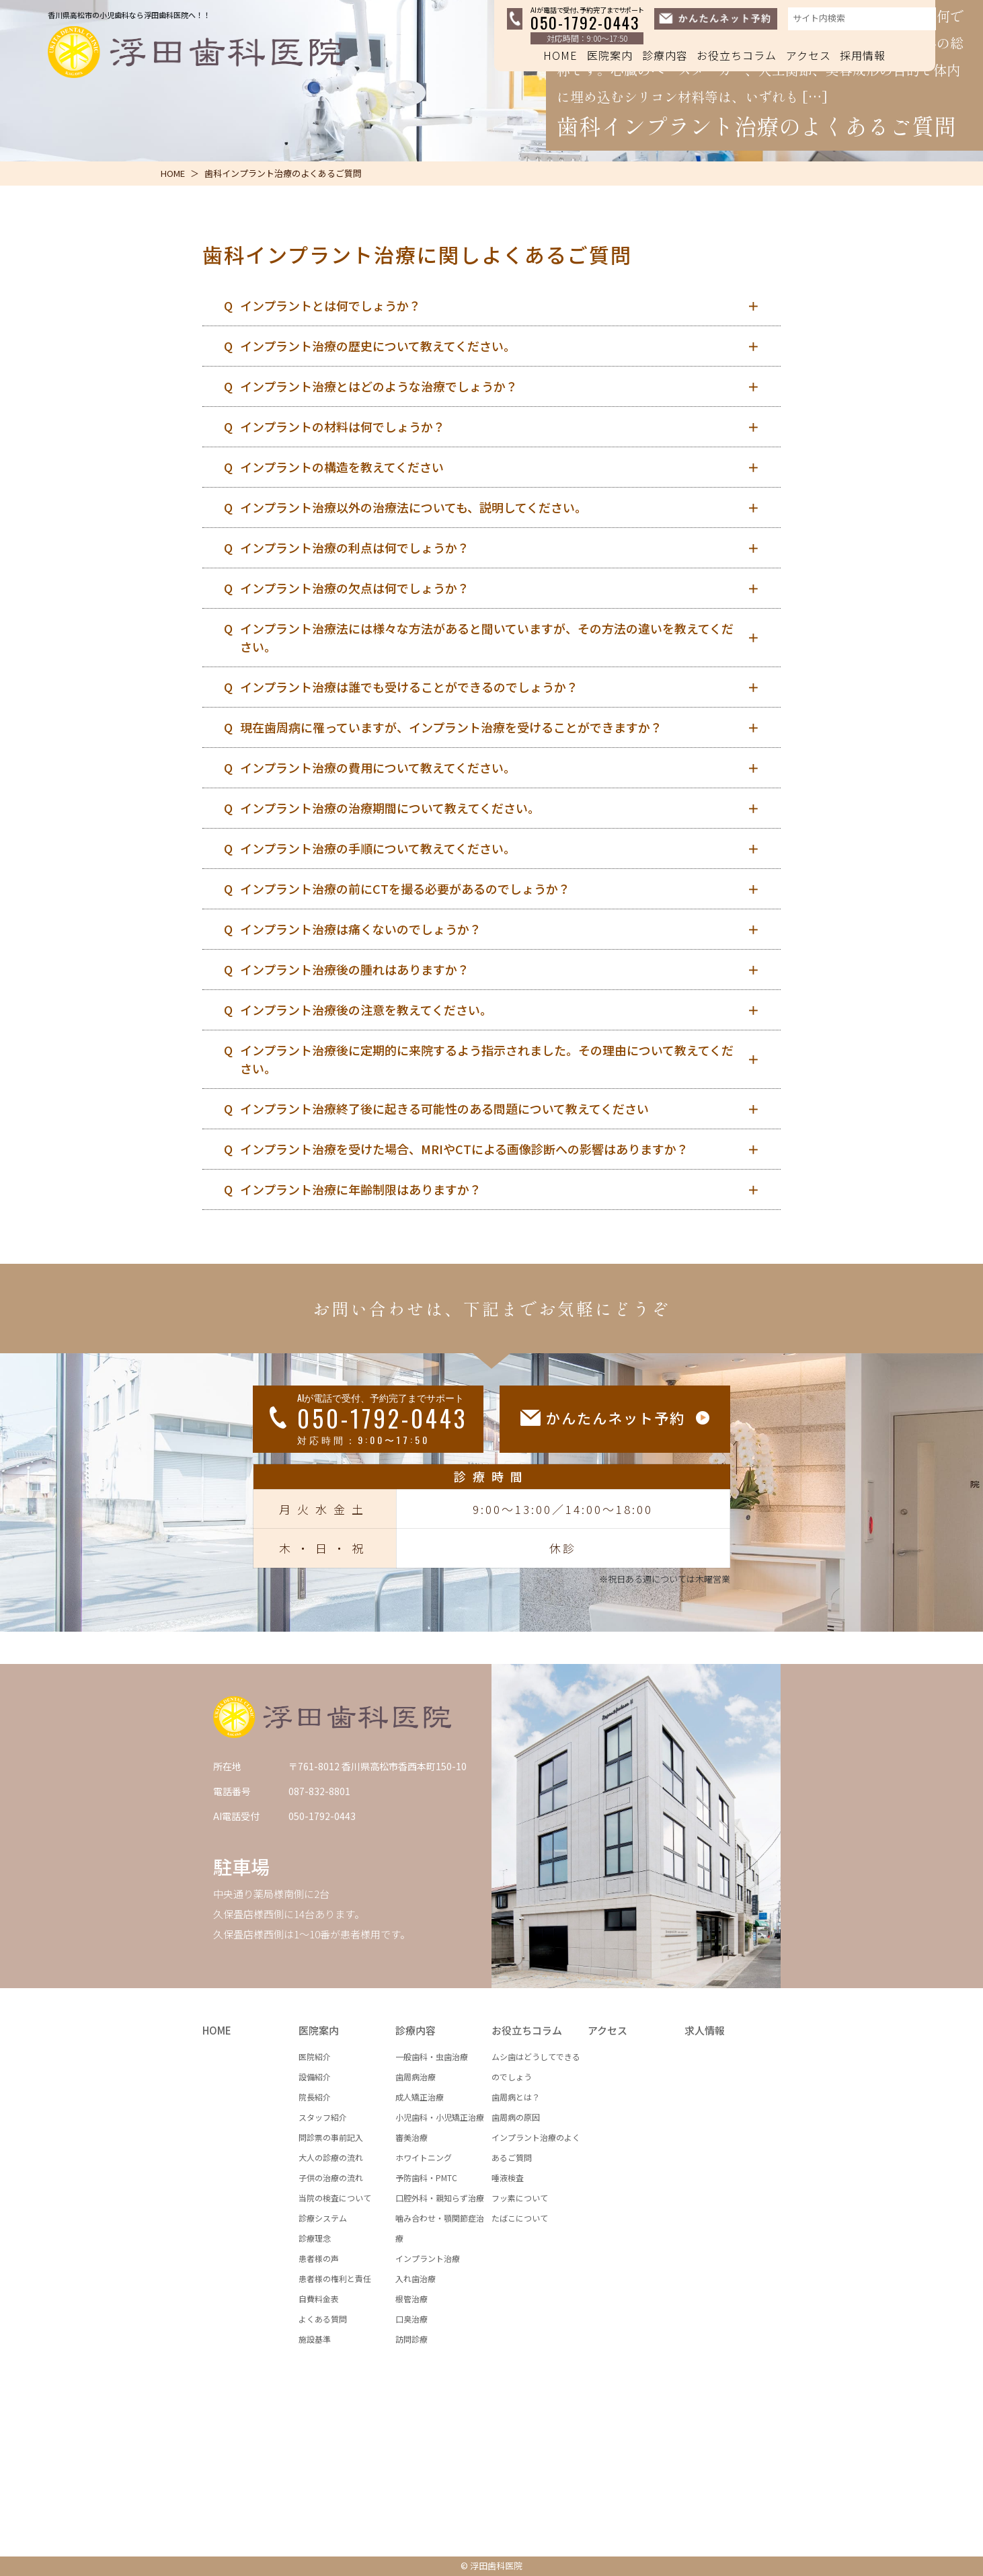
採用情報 (863, 55)
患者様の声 (319, 2258)
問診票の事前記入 (331, 2137)
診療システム (323, 2218)
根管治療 (411, 2298)
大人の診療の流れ (331, 2157)
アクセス (808, 55)
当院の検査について (335, 2197)
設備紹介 (315, 2076)
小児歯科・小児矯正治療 (439, 2117)
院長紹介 (315, 2097)
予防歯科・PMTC (426, 2177)
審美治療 (411, 2137)
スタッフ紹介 (323, 2117)
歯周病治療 (415, 2076)
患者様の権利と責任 (335, 2278)
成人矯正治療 (419, 2097)
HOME (560, 55)
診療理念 (315, 2238)
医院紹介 (315, 2056)
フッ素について (520, 2197)
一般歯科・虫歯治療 (431, 2056)
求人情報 (704, 2030)
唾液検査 (508, 2177)
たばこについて (520, 2218)
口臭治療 (411, 2318)
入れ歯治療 (415, 2278)
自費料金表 (319, 2298)
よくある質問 (323, 2318)
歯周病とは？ (516, 2097)
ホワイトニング (423, 2157)
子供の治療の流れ (331, 2177)
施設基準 (315, 2339)
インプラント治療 (427, 2258)
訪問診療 (411, 2339)
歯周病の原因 (516, 2117)
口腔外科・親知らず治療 (439, 2197)
